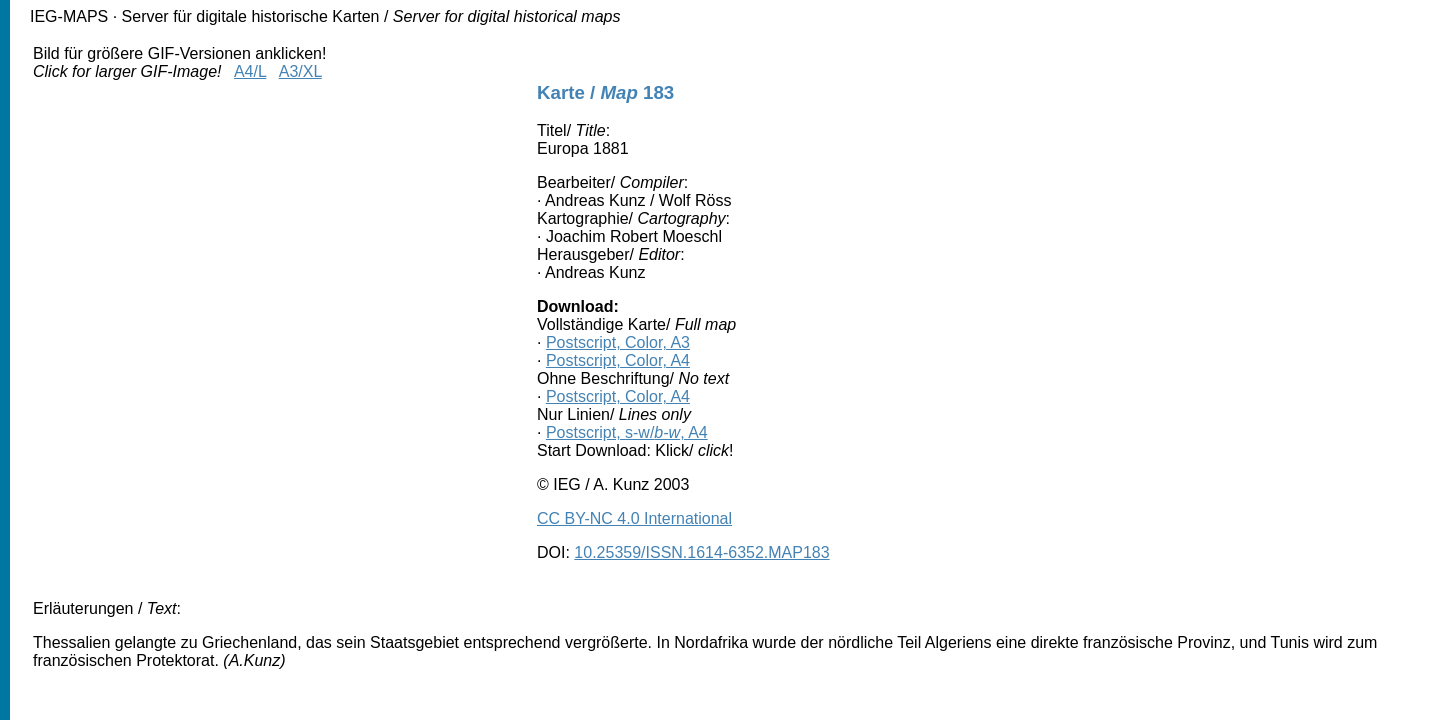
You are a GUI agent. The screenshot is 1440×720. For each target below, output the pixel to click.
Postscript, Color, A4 (618, 360)
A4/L (250, 71)
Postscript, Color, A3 (618, 342)
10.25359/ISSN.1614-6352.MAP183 (701, 552)
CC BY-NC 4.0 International (634, 518)
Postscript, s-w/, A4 (627, 432)
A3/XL (300, 71)
